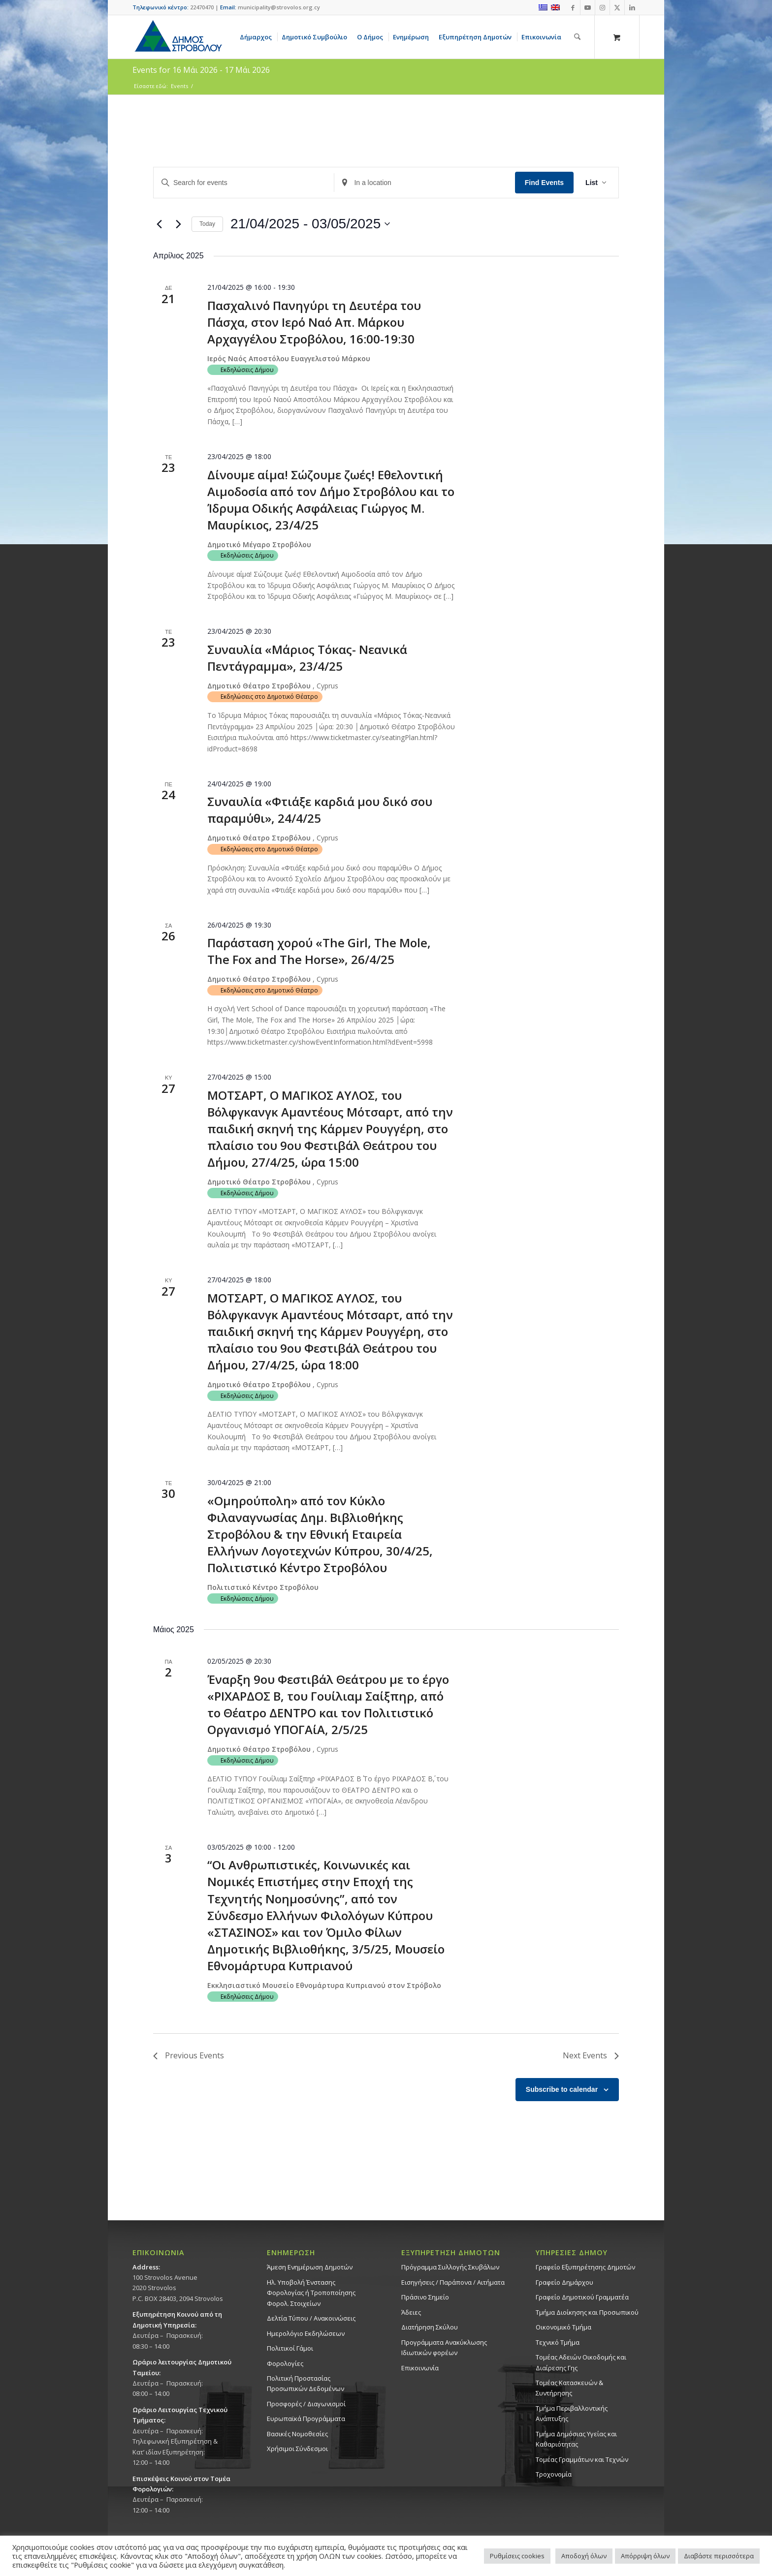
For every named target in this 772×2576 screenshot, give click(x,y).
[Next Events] (178, 224)
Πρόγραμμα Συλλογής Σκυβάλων (450, 2267)
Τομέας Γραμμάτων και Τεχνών (582, 2459)
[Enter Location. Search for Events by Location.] (424, 182)
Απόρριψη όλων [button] (645, 2555)
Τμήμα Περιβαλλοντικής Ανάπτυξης (572, 2413)
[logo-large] (177, 37)
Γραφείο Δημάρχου (564, 2282)
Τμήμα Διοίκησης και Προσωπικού (587, 2312)
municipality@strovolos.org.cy (279, 7)
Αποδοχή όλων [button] (584, 2555)
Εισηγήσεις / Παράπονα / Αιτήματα (453, 2282)
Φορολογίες (285, 2363)
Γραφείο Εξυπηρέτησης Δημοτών (585, 2267)
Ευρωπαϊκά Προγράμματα (306, 2418)
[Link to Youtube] (587, 7)
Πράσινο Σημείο (425, 2297)
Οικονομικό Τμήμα (563, 2327)
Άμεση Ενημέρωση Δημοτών (310, 2267)
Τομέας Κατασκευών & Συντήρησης (569, 2387)
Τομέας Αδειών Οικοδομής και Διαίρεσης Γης (581, 2362)
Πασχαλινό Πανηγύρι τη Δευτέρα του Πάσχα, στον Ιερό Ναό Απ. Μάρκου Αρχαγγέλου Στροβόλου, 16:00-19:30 (314, 322)
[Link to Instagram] (602, 7)
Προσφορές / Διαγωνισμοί (306, 2403)
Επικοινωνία (420, 2367)
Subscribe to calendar (562, 2089)
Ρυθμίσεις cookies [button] (517, 2555)
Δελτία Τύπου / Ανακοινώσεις (311, 2318)
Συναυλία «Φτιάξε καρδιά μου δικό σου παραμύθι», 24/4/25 (319, 809)
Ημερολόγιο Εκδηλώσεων (306, 2333)
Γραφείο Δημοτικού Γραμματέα (582, 2297)
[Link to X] (617, 7)
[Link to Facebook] (573, 7)
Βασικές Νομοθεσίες (297, 2433)
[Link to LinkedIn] (632, 7)
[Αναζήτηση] (577, 37)
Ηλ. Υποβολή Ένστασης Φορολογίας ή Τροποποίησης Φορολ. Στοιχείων (311, 2293)
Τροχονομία (554, 2474)
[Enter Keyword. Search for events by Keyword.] (244, 182)
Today (207, 223)
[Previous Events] (159, 224)
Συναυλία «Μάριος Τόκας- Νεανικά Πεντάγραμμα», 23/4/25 (307, 657)
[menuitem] (257, 37)
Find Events (544, 182)
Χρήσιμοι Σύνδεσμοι (297, 2448)
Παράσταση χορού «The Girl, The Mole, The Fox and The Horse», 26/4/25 (319, 950)
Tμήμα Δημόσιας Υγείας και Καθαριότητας (576, 2439)
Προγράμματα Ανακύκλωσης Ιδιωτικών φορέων (444, 2347)
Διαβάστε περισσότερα (719, 2555)
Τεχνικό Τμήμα (557, 2342)
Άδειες (411, 2312)
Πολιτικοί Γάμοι (290, 2348)
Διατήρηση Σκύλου (429, 2327)
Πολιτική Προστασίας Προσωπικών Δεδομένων (305, 2383)
